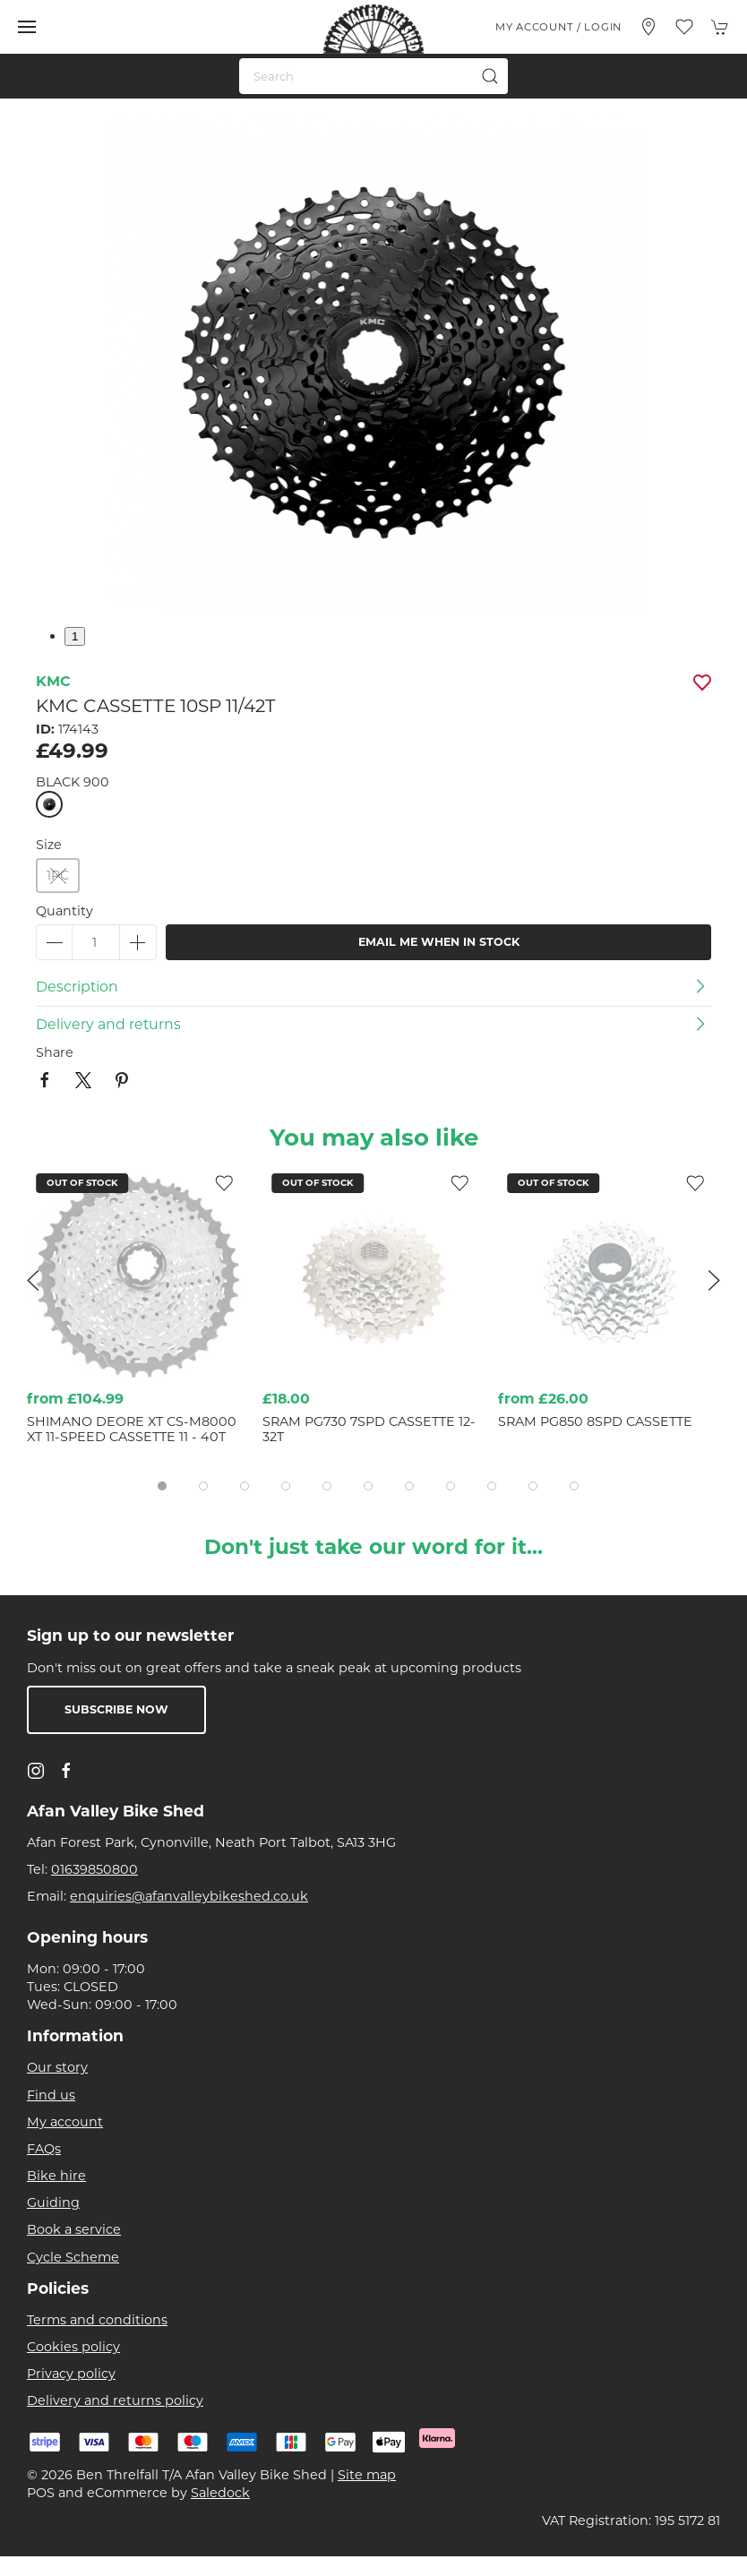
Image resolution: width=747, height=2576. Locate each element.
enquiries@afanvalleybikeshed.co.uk (189, 1896)
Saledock (220, 2493)
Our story (57, 2067)
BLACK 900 (72, 782)
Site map (367, 2475)
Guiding (53, 2202)
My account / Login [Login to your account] (558, 27)
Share (54, 1052)
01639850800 (94, 1869)
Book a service (74, 2229)
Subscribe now (116, 1709)
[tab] (162, 1485)
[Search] (373, 76)
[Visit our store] (648, 26)
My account (65, 2122)
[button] (27, 26)
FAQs (44, 2149)
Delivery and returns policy (115, 2400)
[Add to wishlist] (459, 1182)
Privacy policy (71, 2374)
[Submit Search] (490, 76)
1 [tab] (75, 636)
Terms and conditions (97, 2320)
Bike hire (56, 2176)
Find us (51, 2095)
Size (49, 845)
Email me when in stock (438, 942)
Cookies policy (73, 2347)
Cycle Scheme (73, 2257)
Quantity (64, 911)
